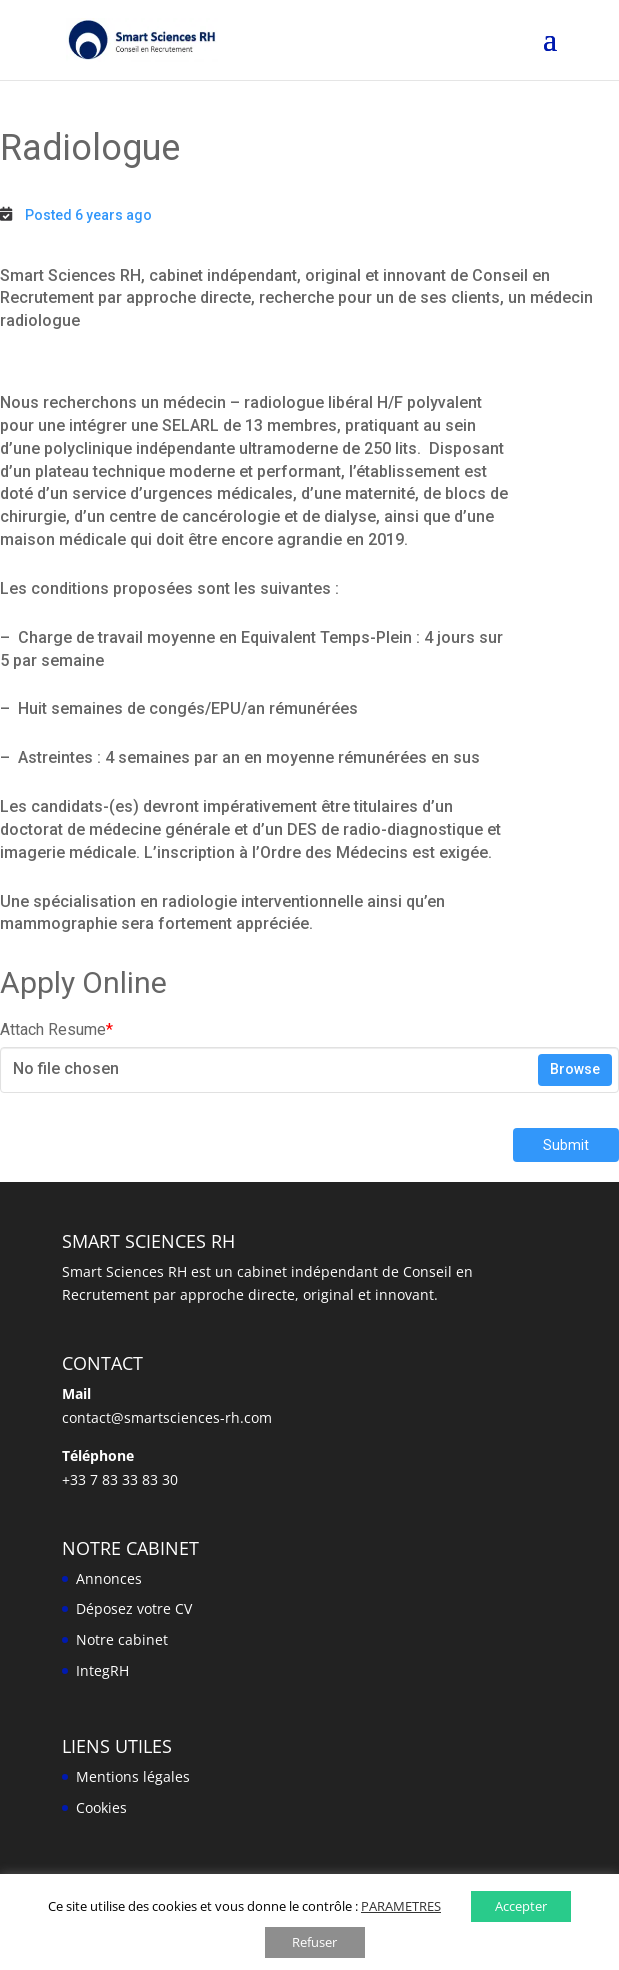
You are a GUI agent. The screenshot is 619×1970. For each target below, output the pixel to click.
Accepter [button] (521, 1906)
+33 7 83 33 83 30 (120, 1479)
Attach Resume (56, 1029)
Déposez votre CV (134, 1608)
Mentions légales (133, 1776)
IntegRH (102, 1670)
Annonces (109, 1578)
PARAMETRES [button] (401, 1906)
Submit (566, 1145)
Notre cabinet (122, 1639)
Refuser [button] (314, 1942)
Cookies (101, 1807)
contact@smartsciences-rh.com (167, 1417)
